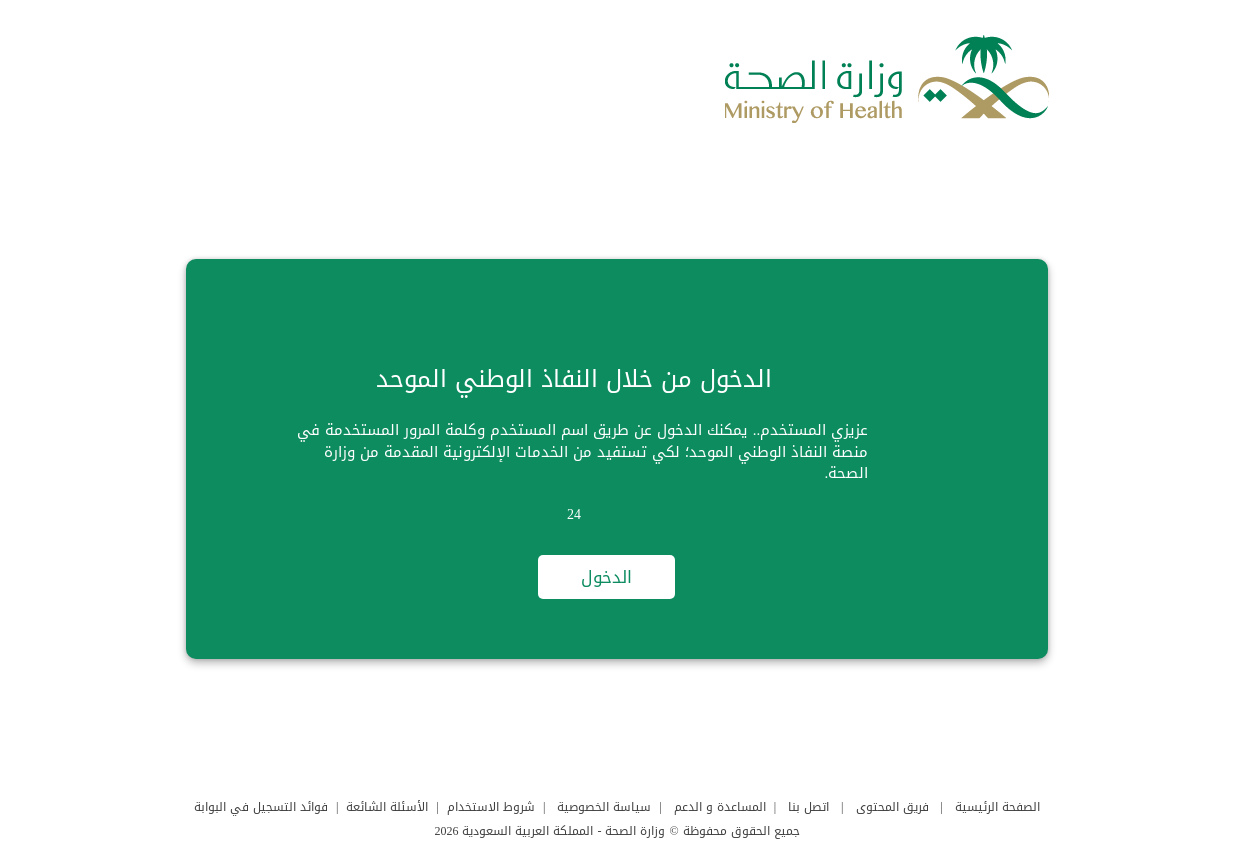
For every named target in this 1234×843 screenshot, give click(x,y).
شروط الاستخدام (491, 807)
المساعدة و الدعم (720, 807)
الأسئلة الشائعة (387, 807)
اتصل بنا (808, 807)
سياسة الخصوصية (604, 807)
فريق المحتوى (892, 807)
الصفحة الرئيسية (997, 807)
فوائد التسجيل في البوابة (261, 807)
